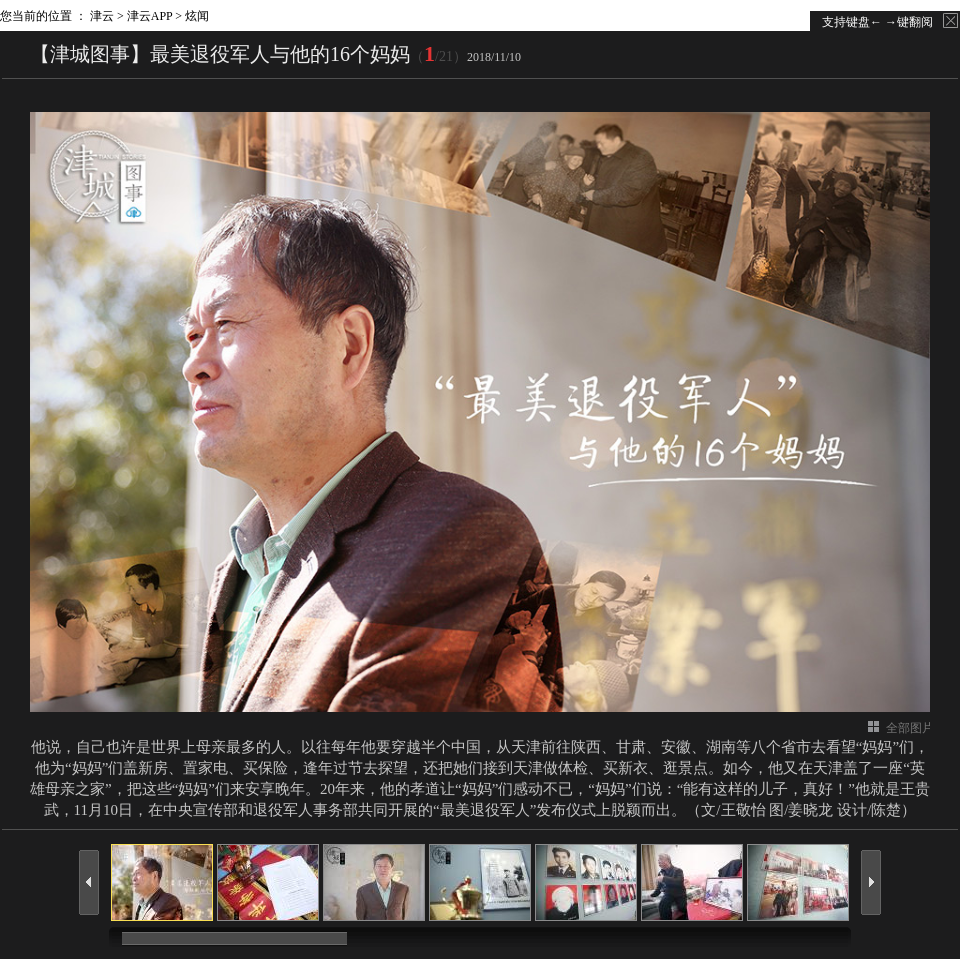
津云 (102, 16)
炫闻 (197, 16)
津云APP (150, 16)
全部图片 (910, 728)
